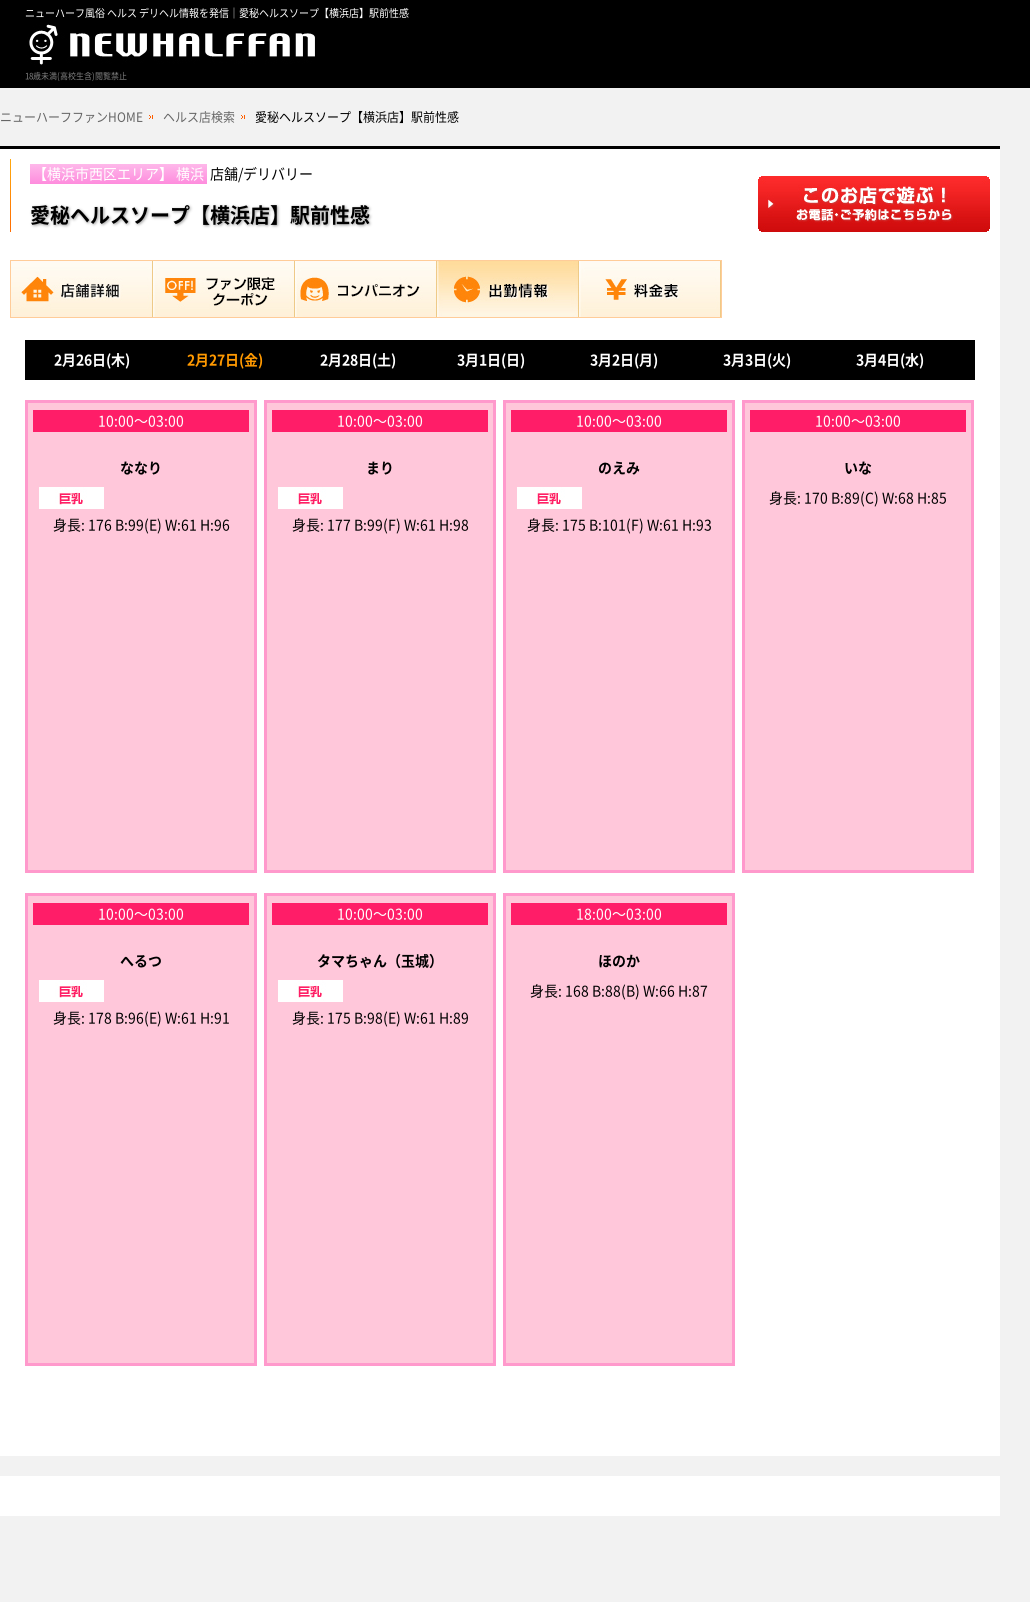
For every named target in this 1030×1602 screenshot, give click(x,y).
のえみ (619, 468)
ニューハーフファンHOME (71, 117)
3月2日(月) (624, 360)
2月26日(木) (92, 360)
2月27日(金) (225, 360)
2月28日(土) (358, 360)
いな (858, 468)
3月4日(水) (890, 360)
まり (380, 468)
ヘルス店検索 (199, 117)
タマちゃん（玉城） (380, 961)
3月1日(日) (491, 360)
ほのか (619, 961)
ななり (141, 468)
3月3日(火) (757, 360)
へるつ (141, 961)
